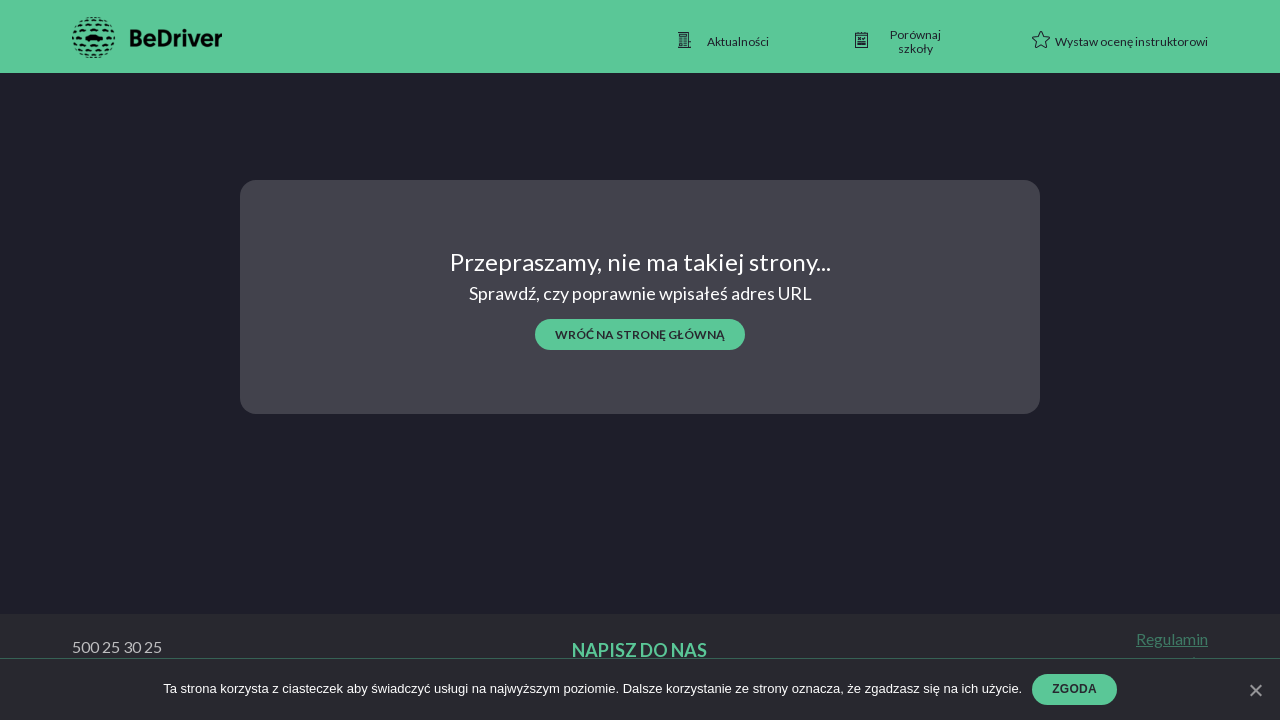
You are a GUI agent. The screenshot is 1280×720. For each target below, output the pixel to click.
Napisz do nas (639, 650)
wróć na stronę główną (640, 334)
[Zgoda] (1255, 690)
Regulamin (1172, 639)
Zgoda (1074, 689)
